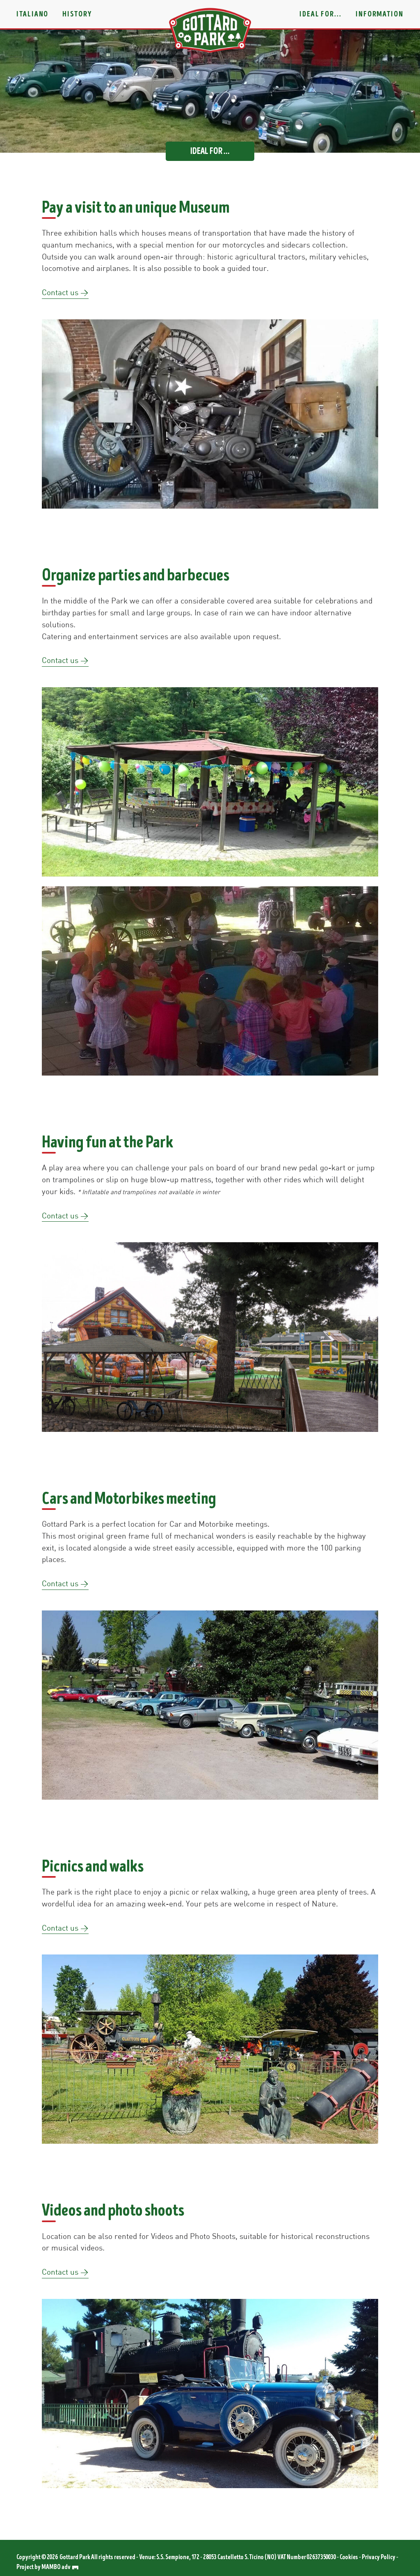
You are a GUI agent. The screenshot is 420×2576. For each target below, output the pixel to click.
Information (380, 13)
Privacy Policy (378, 2557)
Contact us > (65, 292)
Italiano (32, 13)
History (77, 13)
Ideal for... (320, 13)
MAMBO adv (59, 2567)
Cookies (349, 2557)
